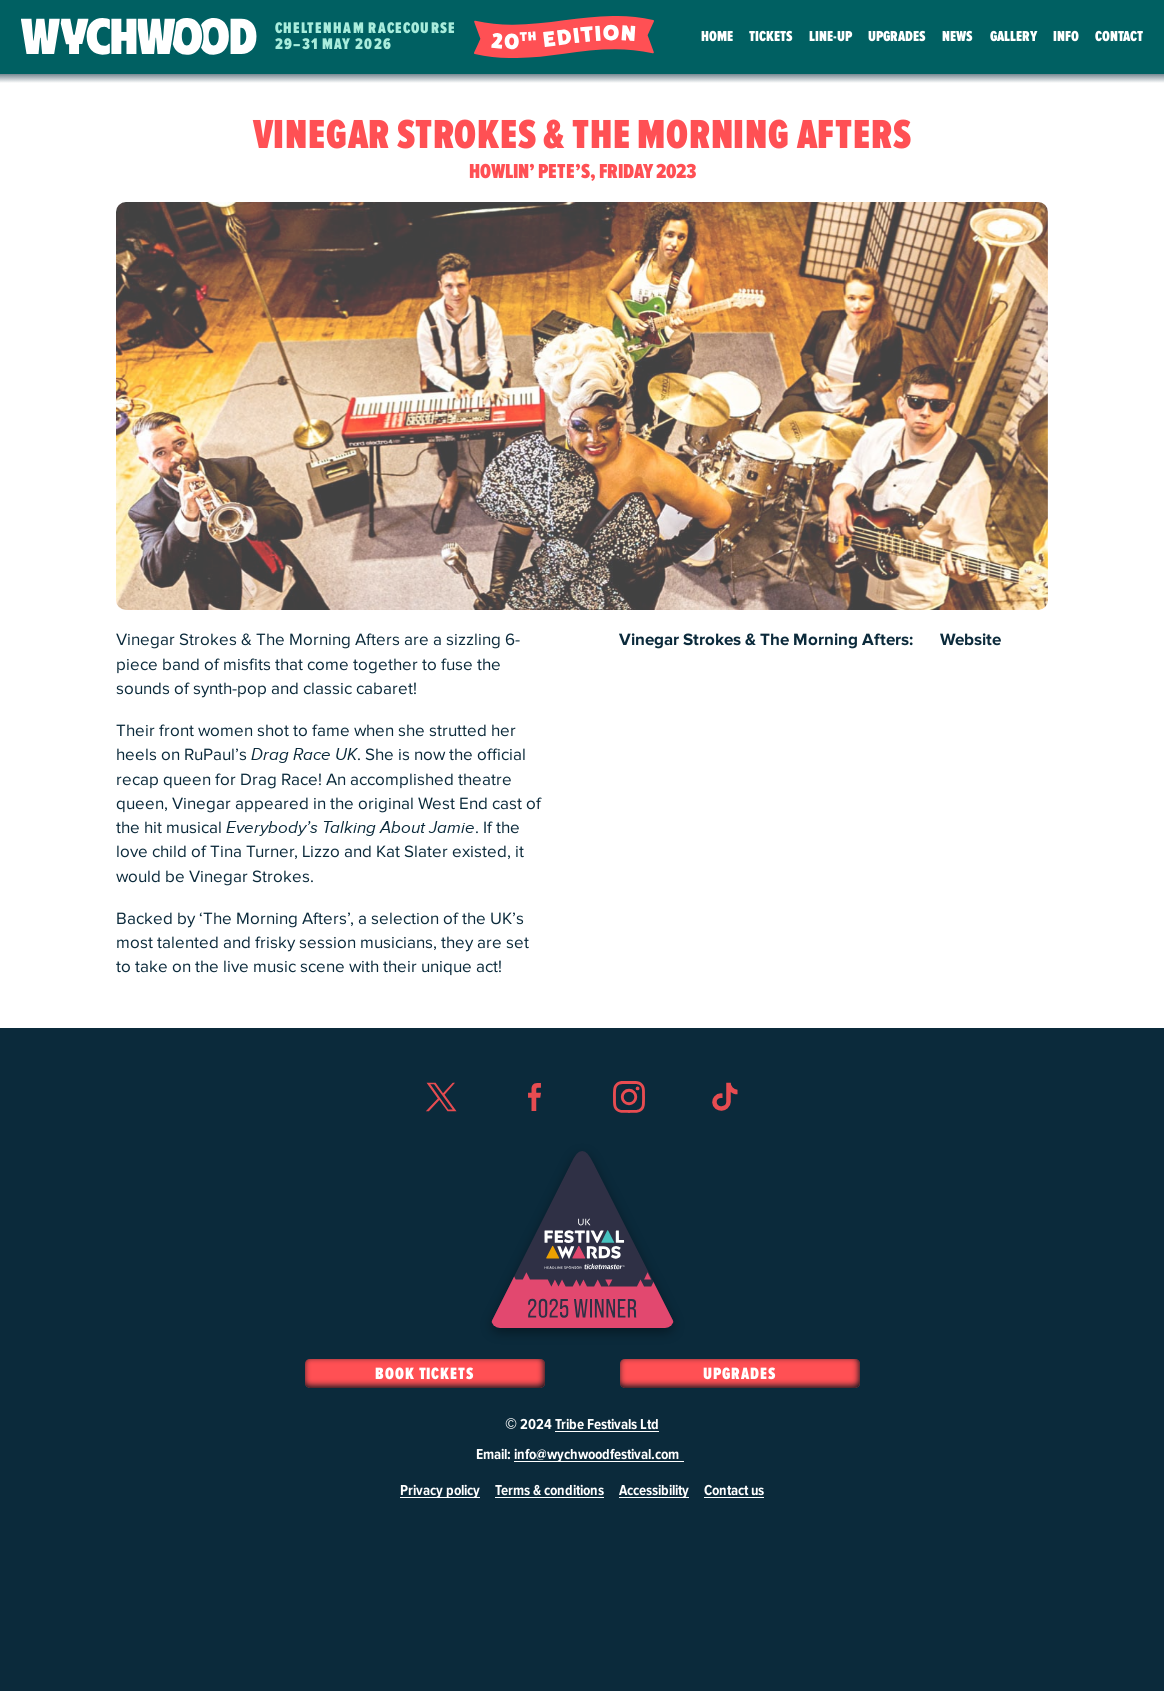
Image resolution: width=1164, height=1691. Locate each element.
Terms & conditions (549, 1491)
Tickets (771, 36)
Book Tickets (424, 1374)
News (957, 36)
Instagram (629, 1133)
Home (717, 36)
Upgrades (897, 36)
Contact (1119, 36)
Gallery (1013, 36)
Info (1066, 36)
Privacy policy (440, 1491)
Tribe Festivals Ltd (607, 1425)
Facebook (535, 1133)
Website (970, 640)
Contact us (734, 1491)
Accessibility (654, 1491)
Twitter (440, 1133)
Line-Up (830, 36)
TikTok (724, 1133)
